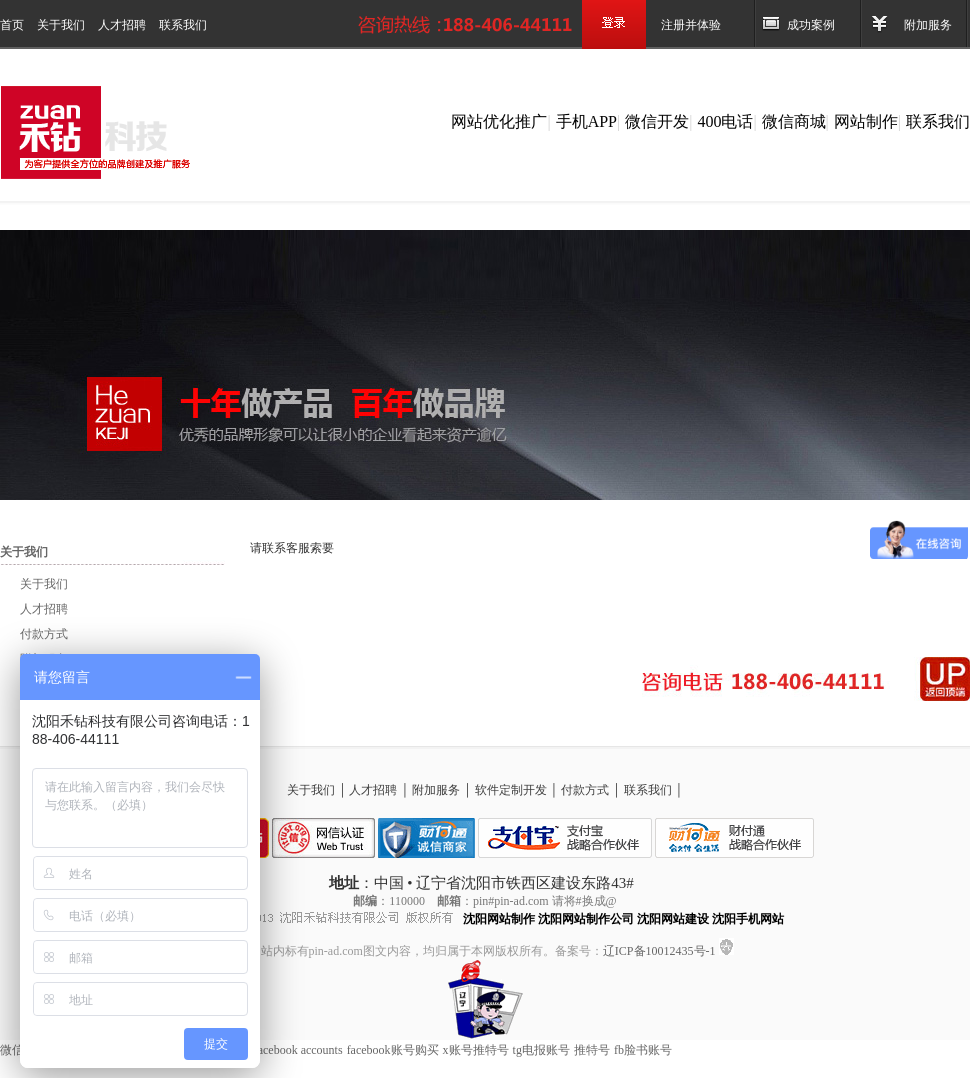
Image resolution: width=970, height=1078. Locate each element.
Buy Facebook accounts (285, 1050)
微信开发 (657, 121)
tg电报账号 (541, 1050)
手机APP (586, 121)
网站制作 (866, 121)
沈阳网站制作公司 (586, 919)
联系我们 (183, 25)
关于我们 (62, 25)
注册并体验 (691, 25)
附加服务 (928, 25)
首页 (13, 25)
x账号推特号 (476, 1050)
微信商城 (794, 121)
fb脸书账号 (643, 1050)
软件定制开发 (512, 790)
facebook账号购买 (393, 1050)
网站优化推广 (499, 121)
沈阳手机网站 (748, 919)
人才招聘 (123, 25)
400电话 (725, 121)
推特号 (592, 1050)
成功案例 (811, 25)
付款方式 (44, 634)
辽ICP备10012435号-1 (661, 951)
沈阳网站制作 (499, 919)
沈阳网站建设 (673, 919)
